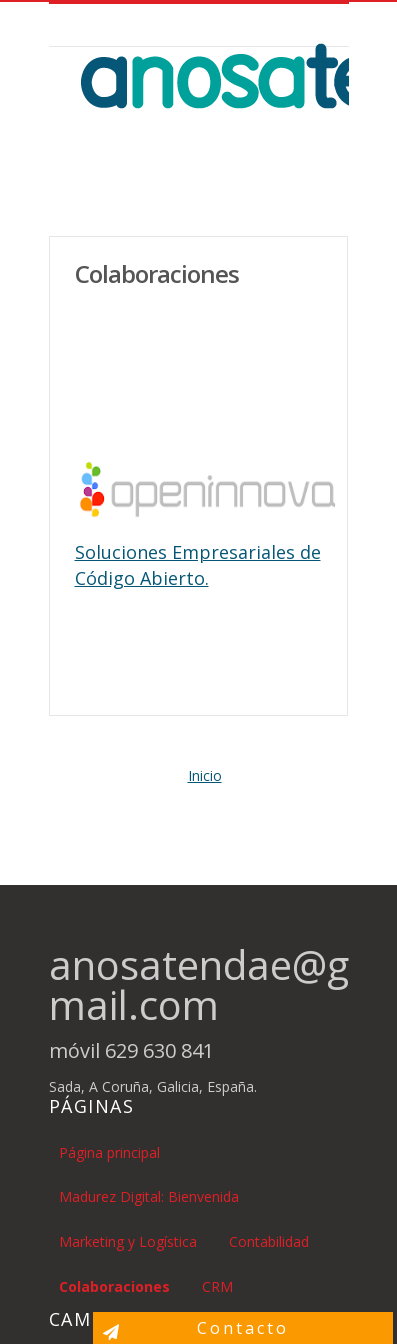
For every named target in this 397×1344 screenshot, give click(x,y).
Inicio (205, 775)
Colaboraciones (114, 1286)
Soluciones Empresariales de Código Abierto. (198, 564)
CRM (217, 1286)
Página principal (109, 1152)
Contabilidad (269, 1241)
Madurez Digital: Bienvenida (149, 1196)
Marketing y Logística (128, 1241)
